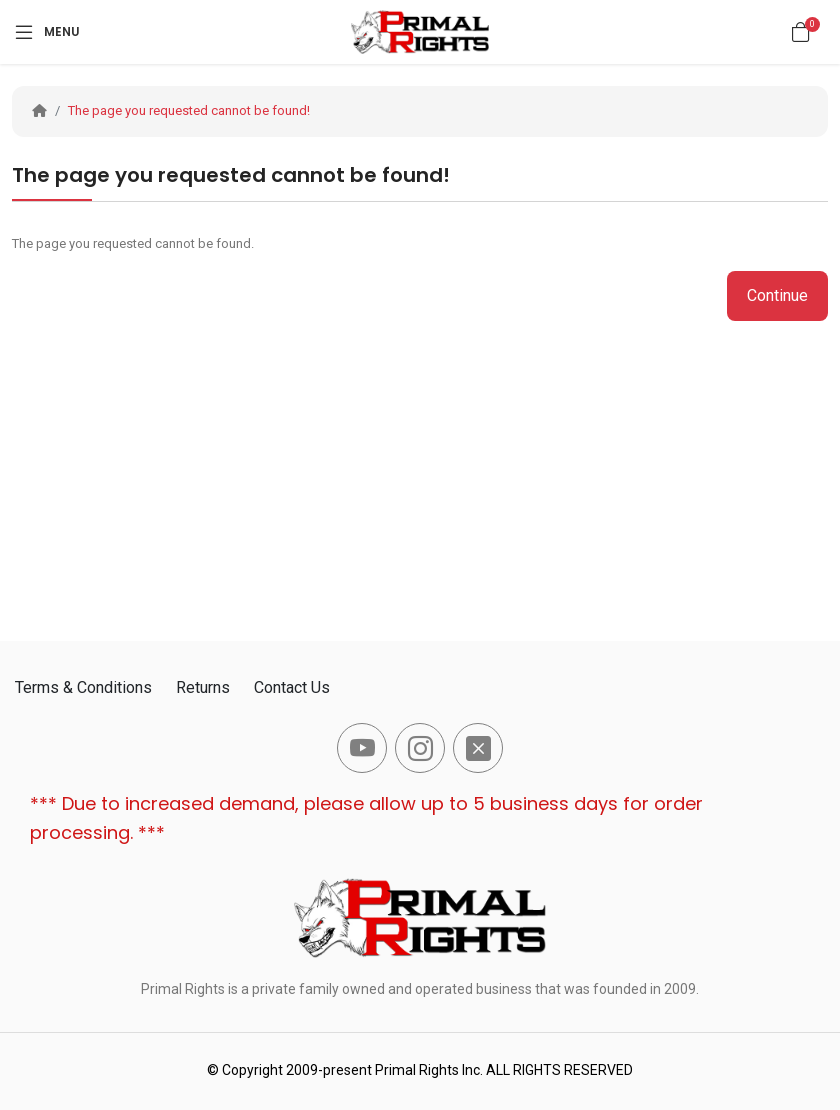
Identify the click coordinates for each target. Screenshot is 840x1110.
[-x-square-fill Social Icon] (478, 748)
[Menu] (46, 32)
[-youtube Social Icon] (362, 748)
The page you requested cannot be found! (189, 110)
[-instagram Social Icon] (420, 748)
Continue (777, 295)
